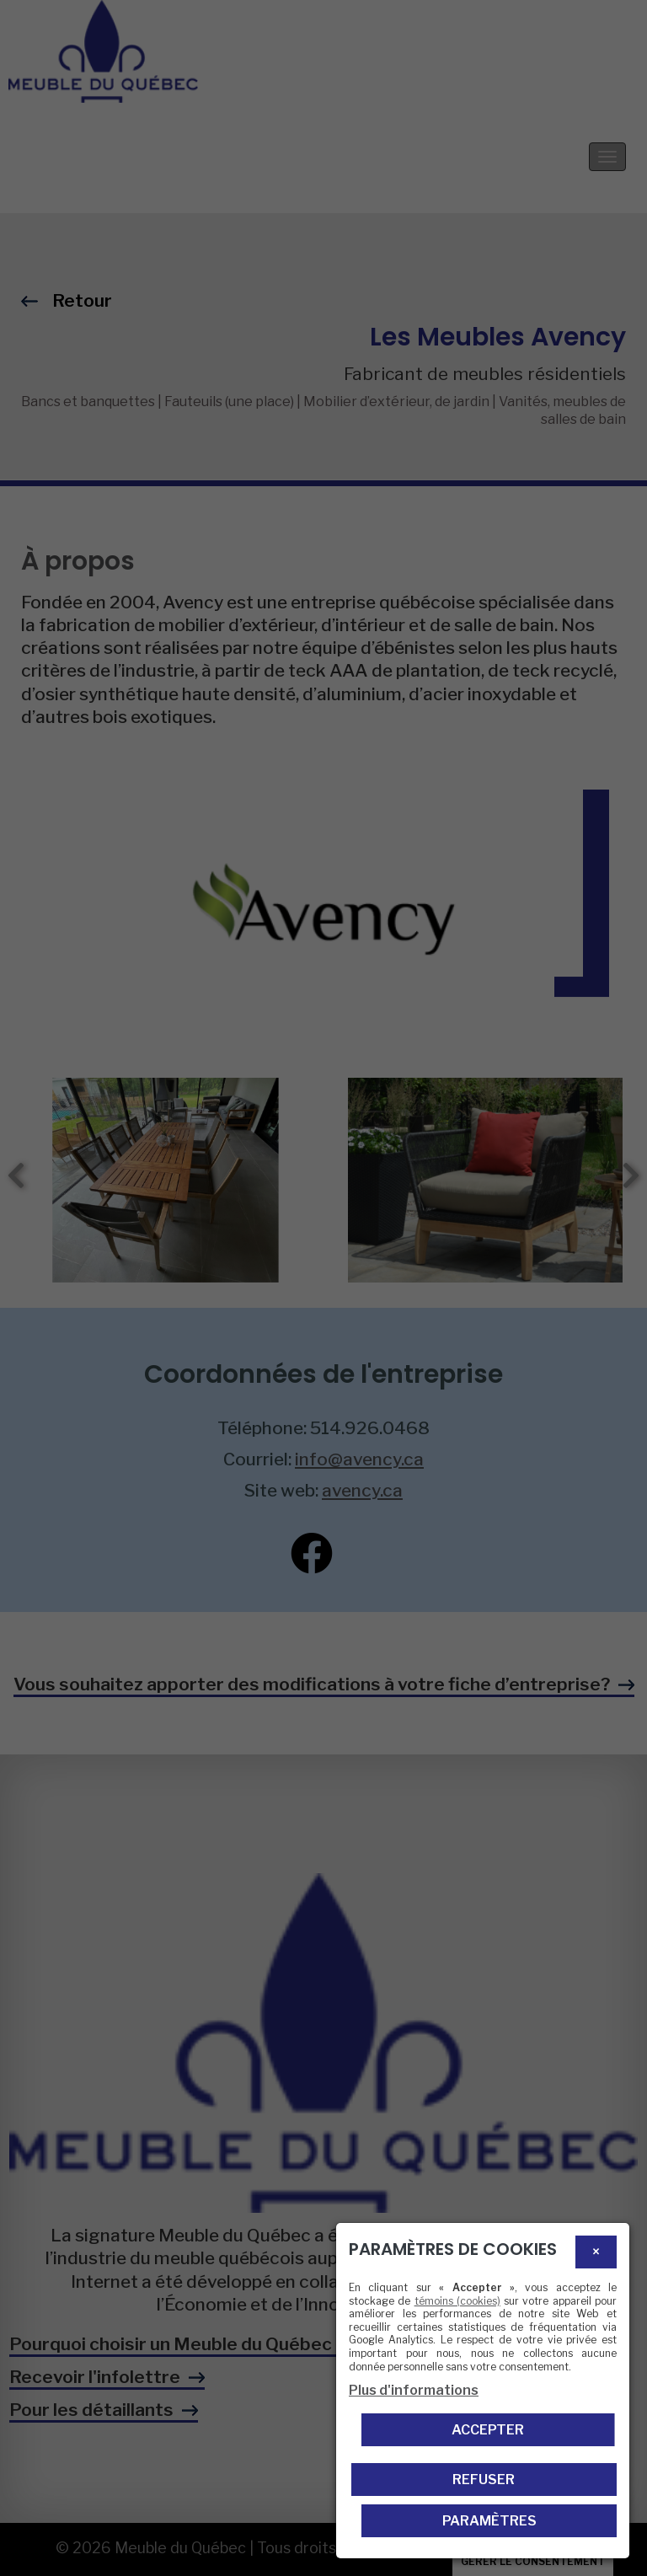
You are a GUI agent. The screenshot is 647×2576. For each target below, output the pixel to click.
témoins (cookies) (457, 2301)
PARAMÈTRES (489, 2521)
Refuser (483, 2480)
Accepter (488, 2430)
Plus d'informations (414, 2390)
